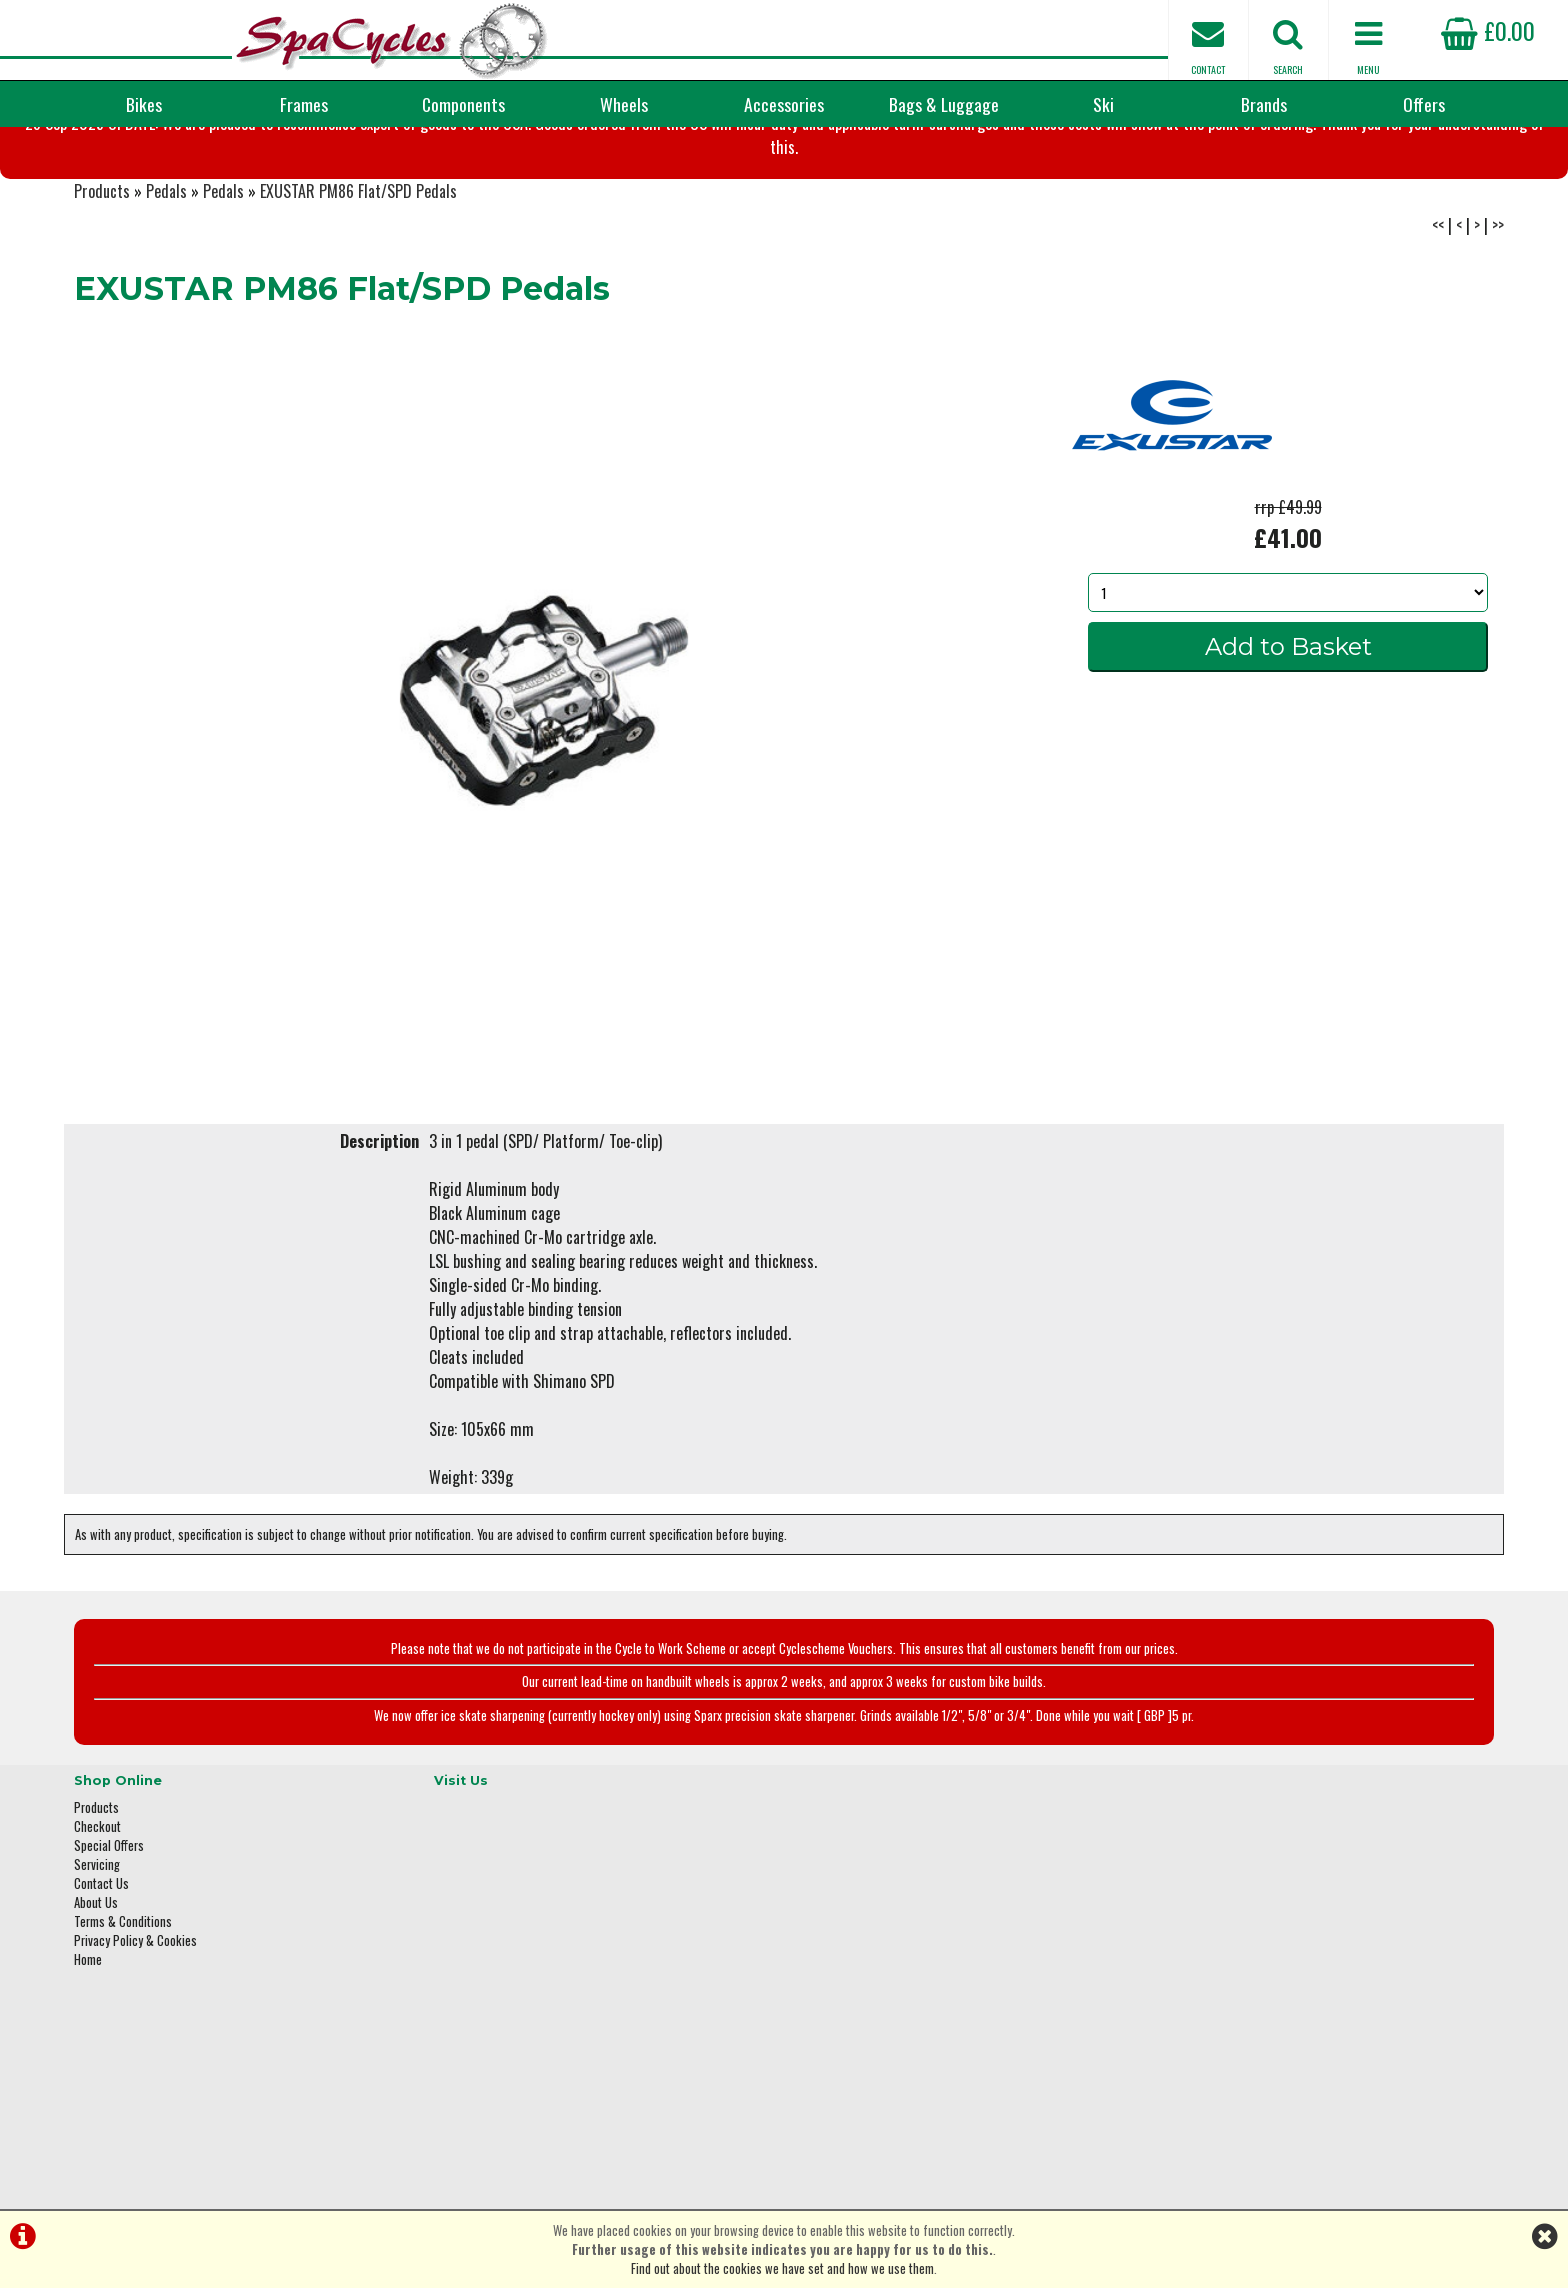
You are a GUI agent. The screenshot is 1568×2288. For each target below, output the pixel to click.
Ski (1103, 104)
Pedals (166, 290)
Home (88, 2047)
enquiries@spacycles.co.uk (1239, 2078)
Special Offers (109, 1933)
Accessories (784, 104)
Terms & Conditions (123, 2009)
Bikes (144, 104)
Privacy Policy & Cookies (135, 2028)
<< (1438, 324)
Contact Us (101, 1971)
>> (1498, 324)
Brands (1264, 104)
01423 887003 (1205, 2015)
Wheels (624, 104)
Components (463, 104)
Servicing (97, 1952)
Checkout (97, 1914)
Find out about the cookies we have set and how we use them (782, 2268)
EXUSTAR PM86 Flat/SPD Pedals (358, 290)
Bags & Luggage (944, 104)
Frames (304, 104)
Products (102, 290)
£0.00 (1488, 30)
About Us (96, 1990)
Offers (1424, 104)
